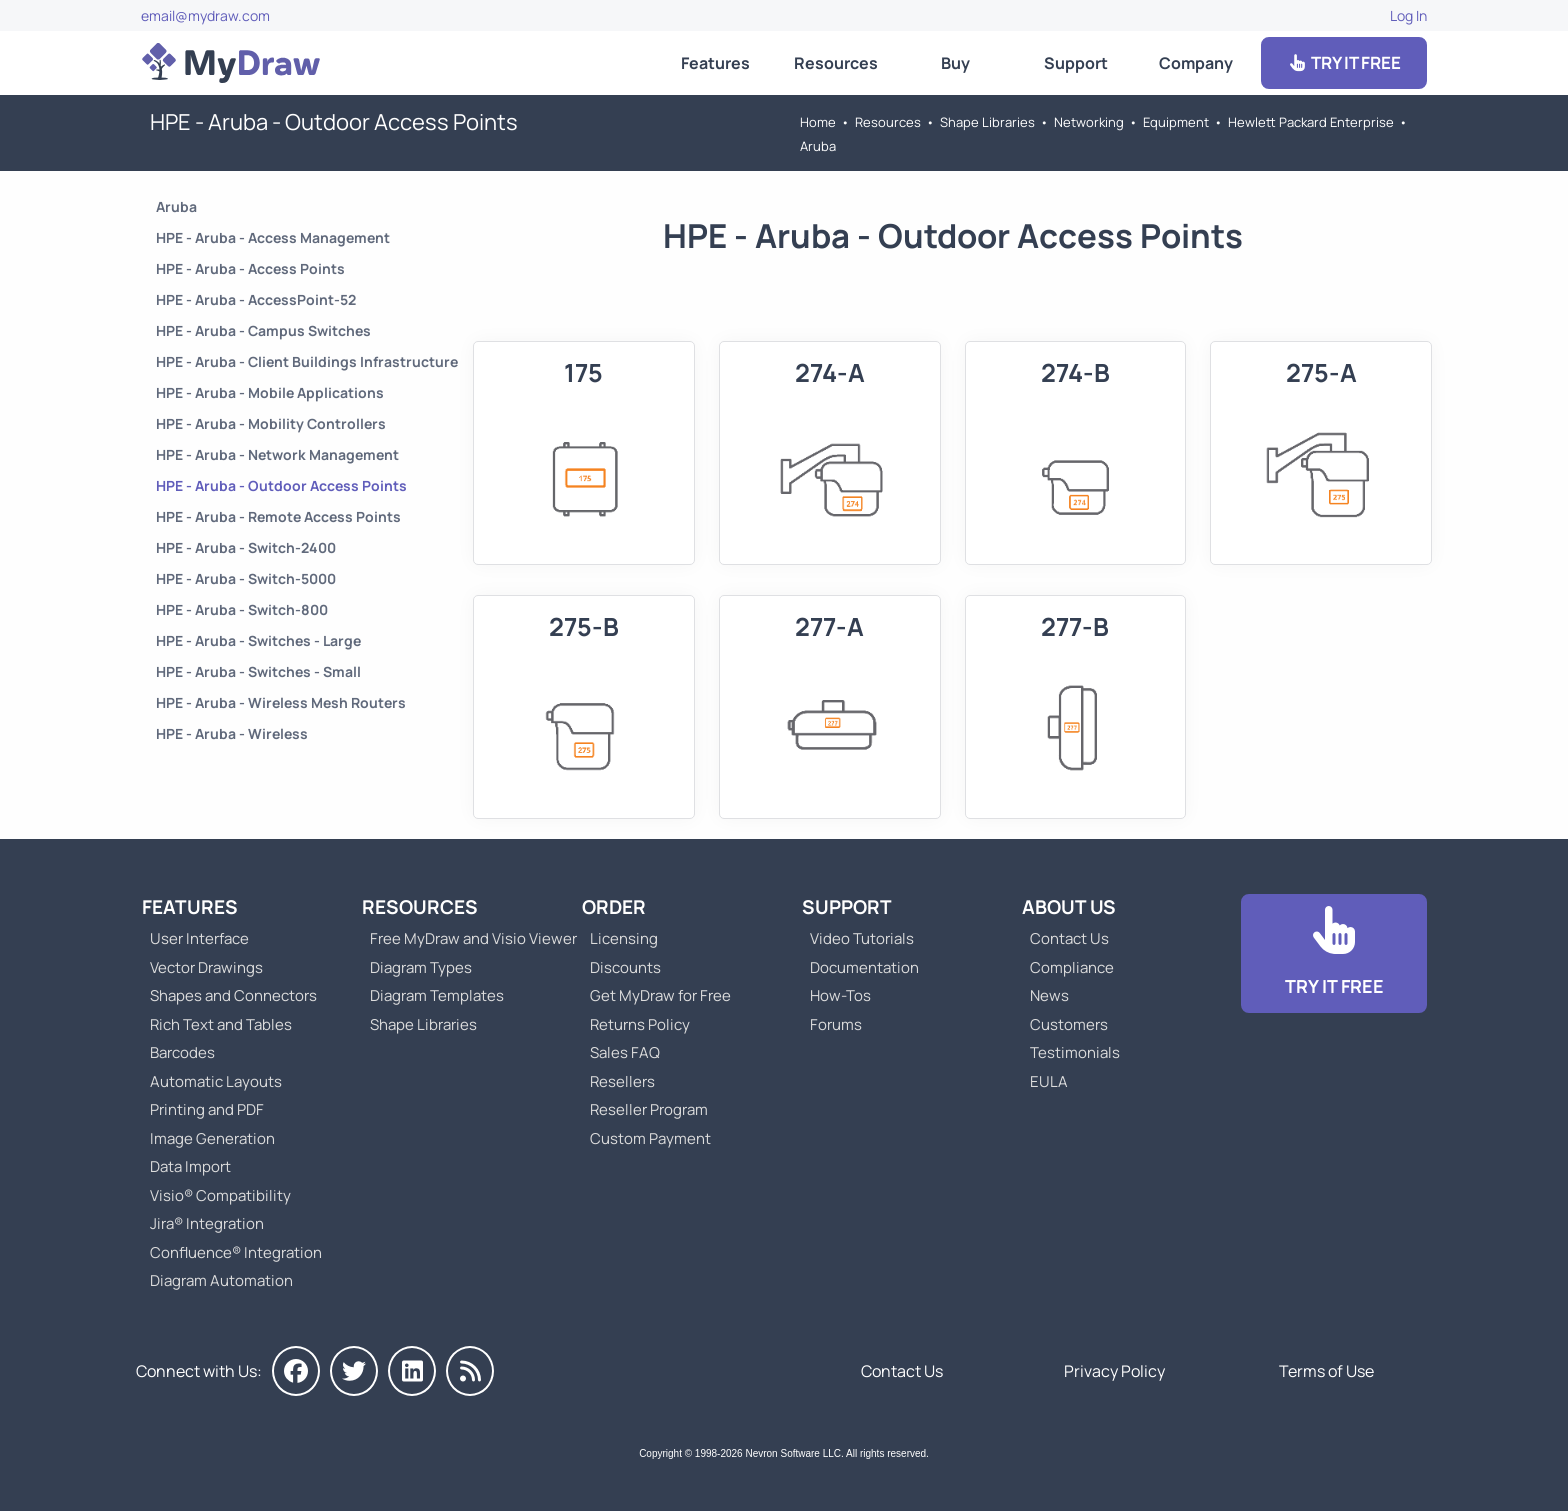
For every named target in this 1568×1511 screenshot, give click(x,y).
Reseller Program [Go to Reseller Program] (649, 1109)
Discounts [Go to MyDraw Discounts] (625, 967)
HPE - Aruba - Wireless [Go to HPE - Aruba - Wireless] (232, 733)
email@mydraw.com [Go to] (205, 15)
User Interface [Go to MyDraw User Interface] (199, 938)
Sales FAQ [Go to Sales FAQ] (625, 1052)
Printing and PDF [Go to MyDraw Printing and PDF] (207, 1109)
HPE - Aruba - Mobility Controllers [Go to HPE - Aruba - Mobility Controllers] (271, 423)
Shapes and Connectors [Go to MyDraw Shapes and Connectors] (233, 995)
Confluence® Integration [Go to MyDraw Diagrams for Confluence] (236, 1252)
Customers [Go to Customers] (1069, 1024)
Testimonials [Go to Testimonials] (1075, 1052)
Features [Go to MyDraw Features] (715, 63)
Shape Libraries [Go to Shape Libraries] (987, 122)
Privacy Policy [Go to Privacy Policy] (1114, 1371)
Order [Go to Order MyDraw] (614, 907)
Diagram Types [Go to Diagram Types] (421, 967)
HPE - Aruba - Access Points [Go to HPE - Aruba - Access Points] (250, 268)
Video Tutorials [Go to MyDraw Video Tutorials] (862, 938)
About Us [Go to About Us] (1069, 907)
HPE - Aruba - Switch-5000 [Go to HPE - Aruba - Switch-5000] (246, 578)
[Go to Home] (231, 63)
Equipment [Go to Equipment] (1176, 122)
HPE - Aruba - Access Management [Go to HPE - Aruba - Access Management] (273, 237)
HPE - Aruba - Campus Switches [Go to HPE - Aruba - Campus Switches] (263, 330)
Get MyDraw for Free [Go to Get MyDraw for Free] (660, 995)
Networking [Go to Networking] (1089, 122)
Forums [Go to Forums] (836, 1024)
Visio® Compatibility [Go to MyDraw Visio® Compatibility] (220, 1195)
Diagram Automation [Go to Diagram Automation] (221, 1280)
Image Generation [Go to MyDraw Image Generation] (212, 1138)
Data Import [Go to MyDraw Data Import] (190, 1166)
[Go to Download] (1334, 953)
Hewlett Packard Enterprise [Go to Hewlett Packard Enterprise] (1311, 122)
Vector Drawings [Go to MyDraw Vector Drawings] (206, 967)
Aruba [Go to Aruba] (818, 146)
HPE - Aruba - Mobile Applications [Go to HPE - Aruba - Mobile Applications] (270, 392)
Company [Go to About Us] (1196, 63)
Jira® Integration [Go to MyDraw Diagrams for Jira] (207, 1223)
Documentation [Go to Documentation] (864, 967)
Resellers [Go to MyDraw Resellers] (622, 1081)
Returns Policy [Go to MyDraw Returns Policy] (640, 1024)
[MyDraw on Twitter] (354, 1371)
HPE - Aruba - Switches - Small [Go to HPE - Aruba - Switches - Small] (258, 671)
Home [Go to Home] (818, 122)
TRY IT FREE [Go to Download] (1344, 62)
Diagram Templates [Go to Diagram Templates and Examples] (437, 995)
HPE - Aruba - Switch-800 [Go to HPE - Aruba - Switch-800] (242, 609)
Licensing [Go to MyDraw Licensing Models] (624, 938)
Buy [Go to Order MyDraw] (955, 63)
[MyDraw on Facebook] (296, 1371)
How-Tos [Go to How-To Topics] (840, 995)
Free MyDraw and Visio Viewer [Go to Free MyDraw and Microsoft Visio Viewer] (466, 938)
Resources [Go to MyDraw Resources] (836, 63)
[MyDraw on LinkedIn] (412, 1371)
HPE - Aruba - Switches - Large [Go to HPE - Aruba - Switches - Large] (258, 640)
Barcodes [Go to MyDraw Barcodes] (182, 1052)
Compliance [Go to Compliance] (1072, 967)
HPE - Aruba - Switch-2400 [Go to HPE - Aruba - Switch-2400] (246, 547)
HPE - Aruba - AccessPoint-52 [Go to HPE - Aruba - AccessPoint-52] (256, 299)
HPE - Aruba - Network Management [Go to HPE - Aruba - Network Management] (277, 454)
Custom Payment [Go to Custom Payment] (650, 1138)
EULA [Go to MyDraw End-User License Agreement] (1049, 1081)
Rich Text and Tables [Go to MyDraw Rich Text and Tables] (221, 1024)
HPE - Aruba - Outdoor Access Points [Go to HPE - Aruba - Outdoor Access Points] (281, 485)
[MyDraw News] (470, 1371)
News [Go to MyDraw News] (1049, 995)
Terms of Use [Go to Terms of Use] (1326, 1371)
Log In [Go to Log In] (1408, 15)
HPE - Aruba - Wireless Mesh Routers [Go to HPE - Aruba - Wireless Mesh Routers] (281, 702)
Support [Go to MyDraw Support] (1076, 63)
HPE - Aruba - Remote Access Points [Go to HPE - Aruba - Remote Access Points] (278, 516)
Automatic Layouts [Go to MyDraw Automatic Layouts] (216, 1081)
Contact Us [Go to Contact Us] (1069, 938)
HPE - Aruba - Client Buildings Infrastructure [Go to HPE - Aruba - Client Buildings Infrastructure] (307, 361)
